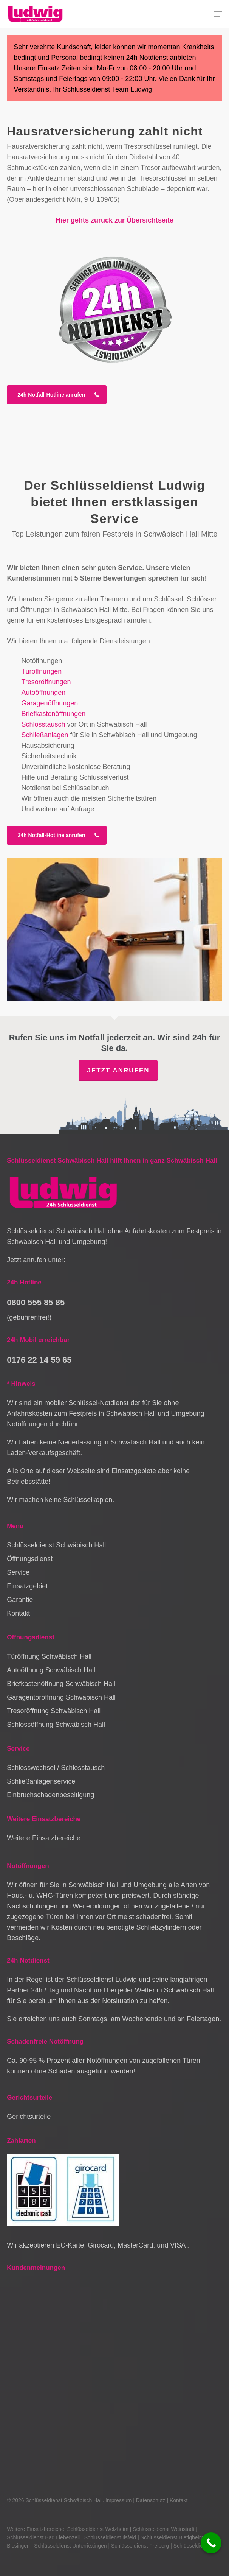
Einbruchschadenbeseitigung (50, 1795)
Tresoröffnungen (46, 682)
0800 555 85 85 (36, 1302)
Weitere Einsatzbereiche (43, 1838)
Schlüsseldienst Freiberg (140, 2546)
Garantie (20, 1599)
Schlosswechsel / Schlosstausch (56, 1767)
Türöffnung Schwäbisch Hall (49, 1656)
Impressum (118, 2500)
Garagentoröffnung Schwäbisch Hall (61, 1697)
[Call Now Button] (211, 2542)
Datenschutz (151, 2500)
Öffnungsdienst (30, 1559)
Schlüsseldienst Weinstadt (163, 2529)
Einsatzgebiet (27, 1586)
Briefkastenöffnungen (53, 714)
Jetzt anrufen (118, 1070)
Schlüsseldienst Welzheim (97, 2529)
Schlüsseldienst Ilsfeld (110, 2537)
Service (18, 1572)
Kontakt (18, 1613)
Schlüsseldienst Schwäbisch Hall (56, 1545)
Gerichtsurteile (29, 2116)
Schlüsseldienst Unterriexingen (70, 2546)
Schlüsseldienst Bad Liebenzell (43, 2537)
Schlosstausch (43, 724)
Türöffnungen (41, 671)
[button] (218, 14)
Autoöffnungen (43, 692)
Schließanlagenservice (41, 1781)
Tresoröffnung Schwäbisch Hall (54, 1711)
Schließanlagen (44, 735)
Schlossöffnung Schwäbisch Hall (56, 1724)
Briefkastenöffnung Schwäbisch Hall (61, 1683)
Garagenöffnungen (49, 703)
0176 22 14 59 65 (39, 1360)
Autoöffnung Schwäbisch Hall (51, 1670)
